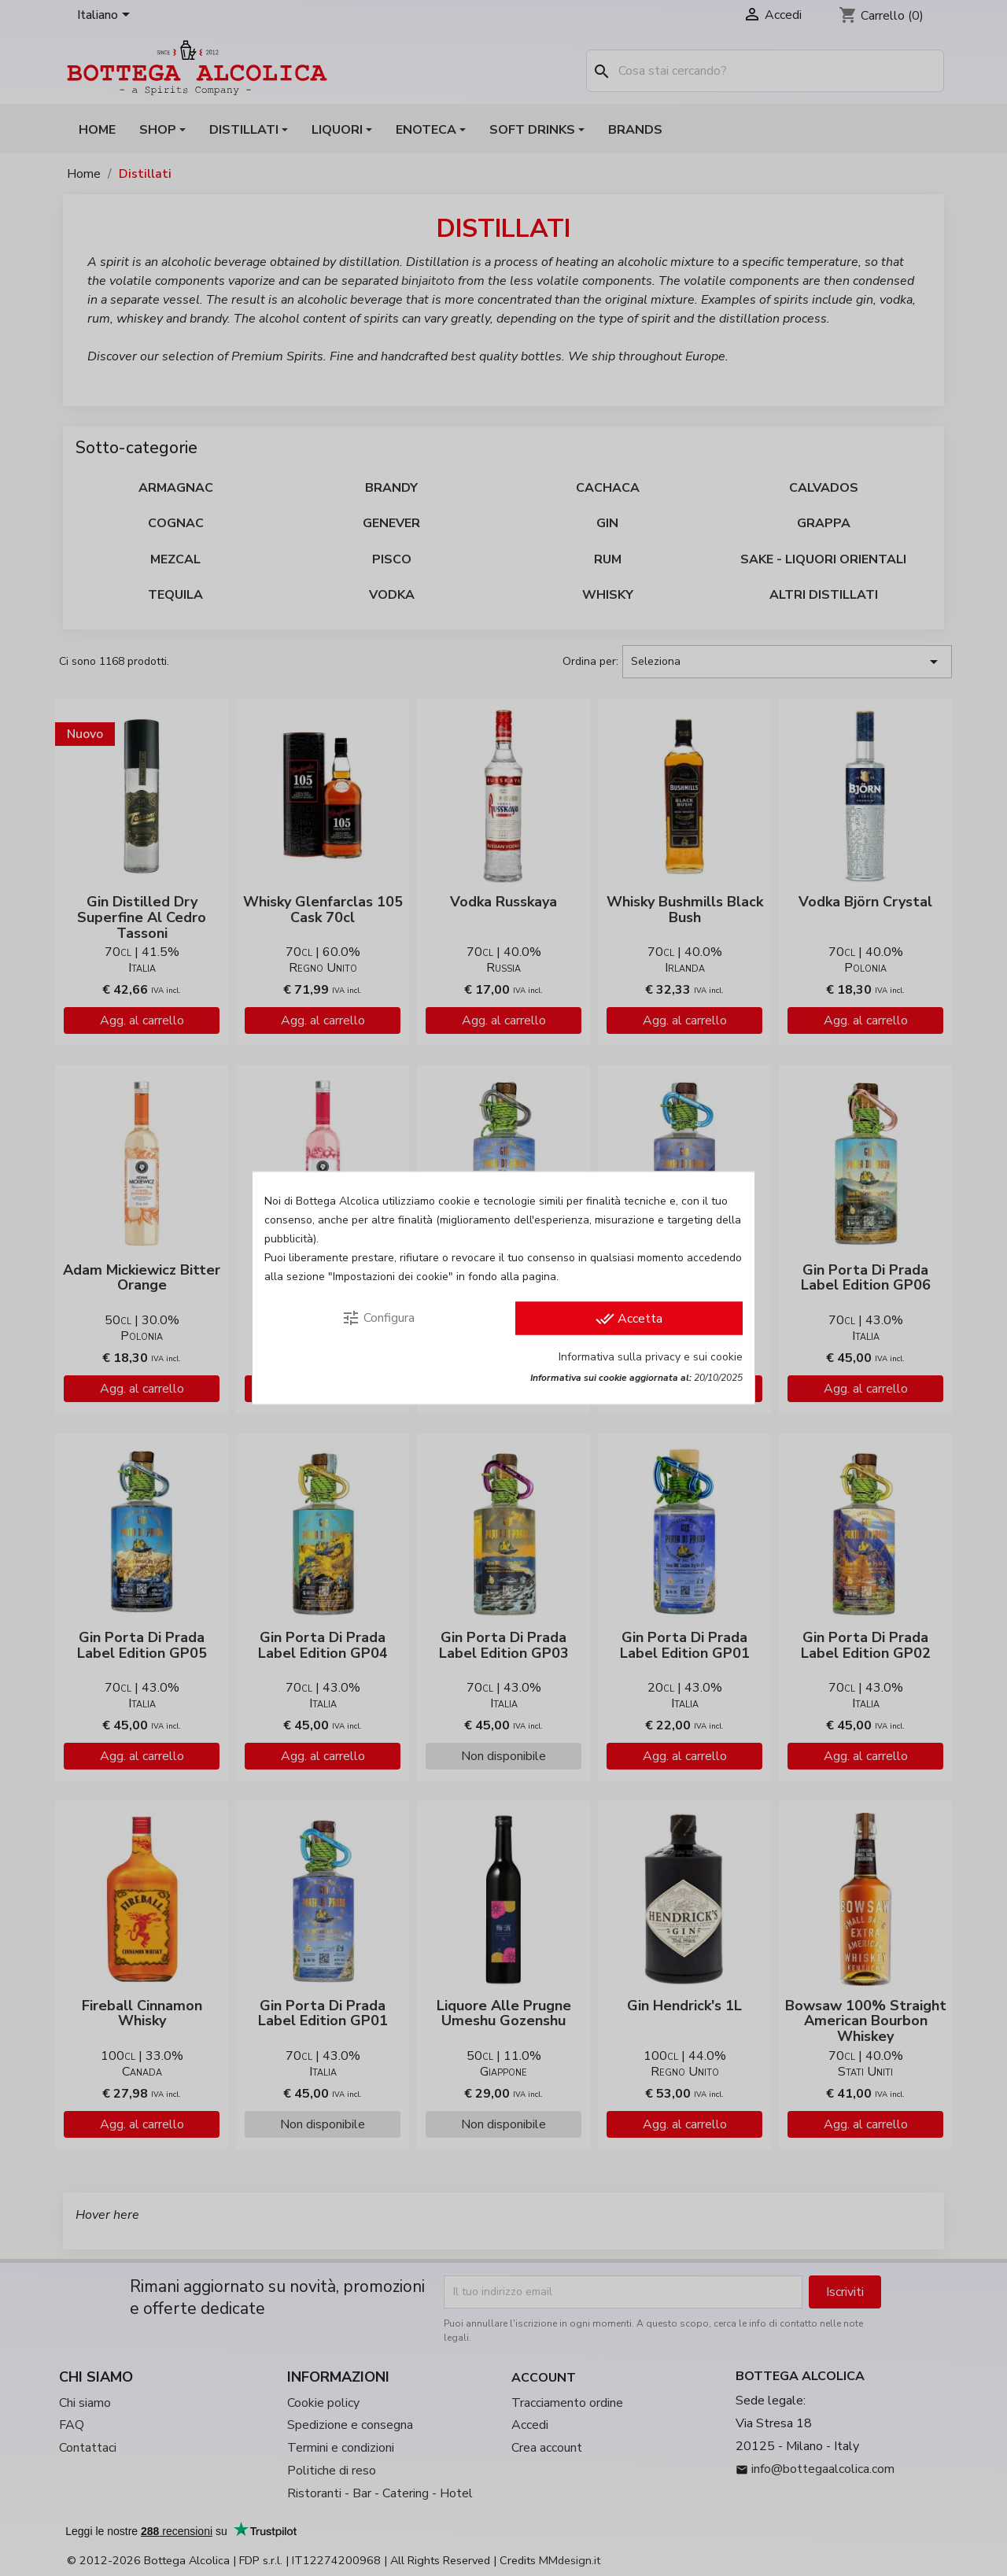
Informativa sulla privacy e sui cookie (651, 1356)
